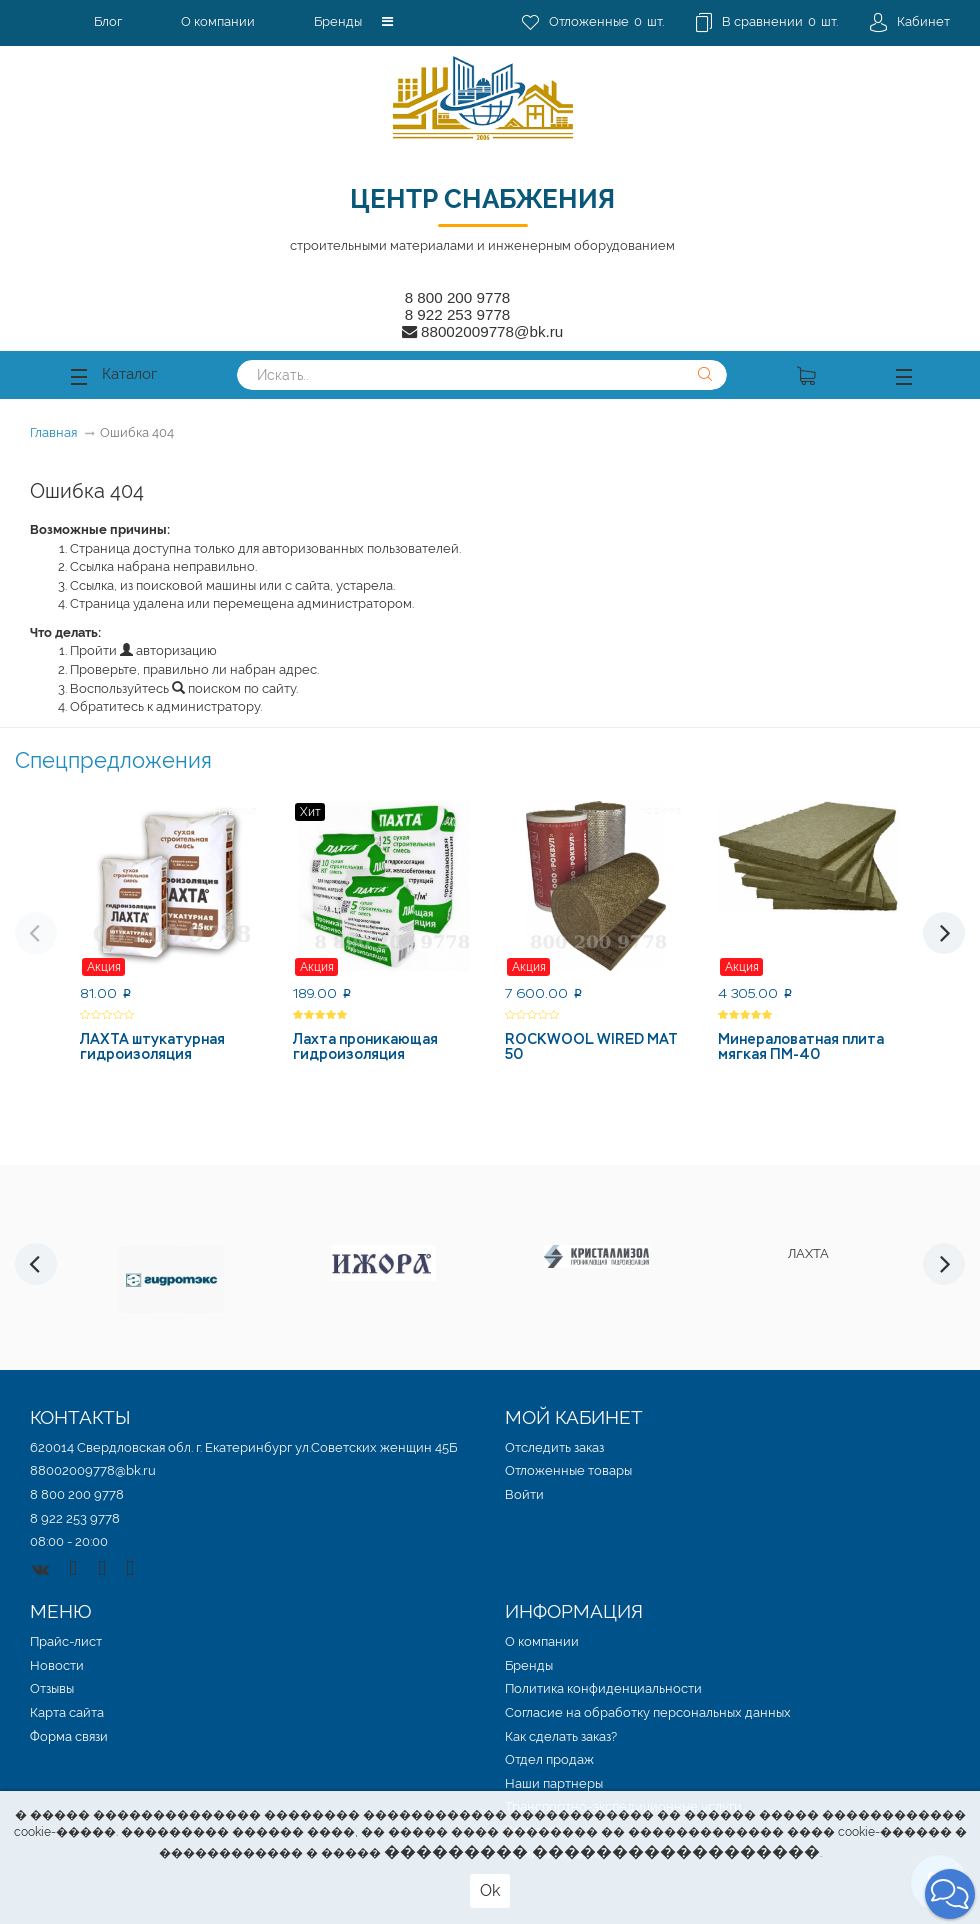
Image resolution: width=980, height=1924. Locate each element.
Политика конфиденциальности (603, 1688)
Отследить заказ (554, 1447)
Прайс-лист (66, 1641)
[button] (387, 21)
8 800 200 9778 (458, 297)
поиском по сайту (234, 688)
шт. (593, 22)
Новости (57, 1665)
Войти (524, 1494)
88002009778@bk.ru (93, 1470)
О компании (218, 21)
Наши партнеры (554, 1783)
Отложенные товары (568, 1470)
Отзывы (52, 1688)
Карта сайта (67, 1712)
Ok (490, 1890)
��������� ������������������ (602, 1851)
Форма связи (69, 1736)
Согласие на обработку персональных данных (648, 1712)
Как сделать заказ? (561, 1736)
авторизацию (168, 650)
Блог (108, 21)
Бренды (338, 21)
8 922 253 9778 (458, 314)
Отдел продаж (549, 1759)
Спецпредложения (113, 760)
